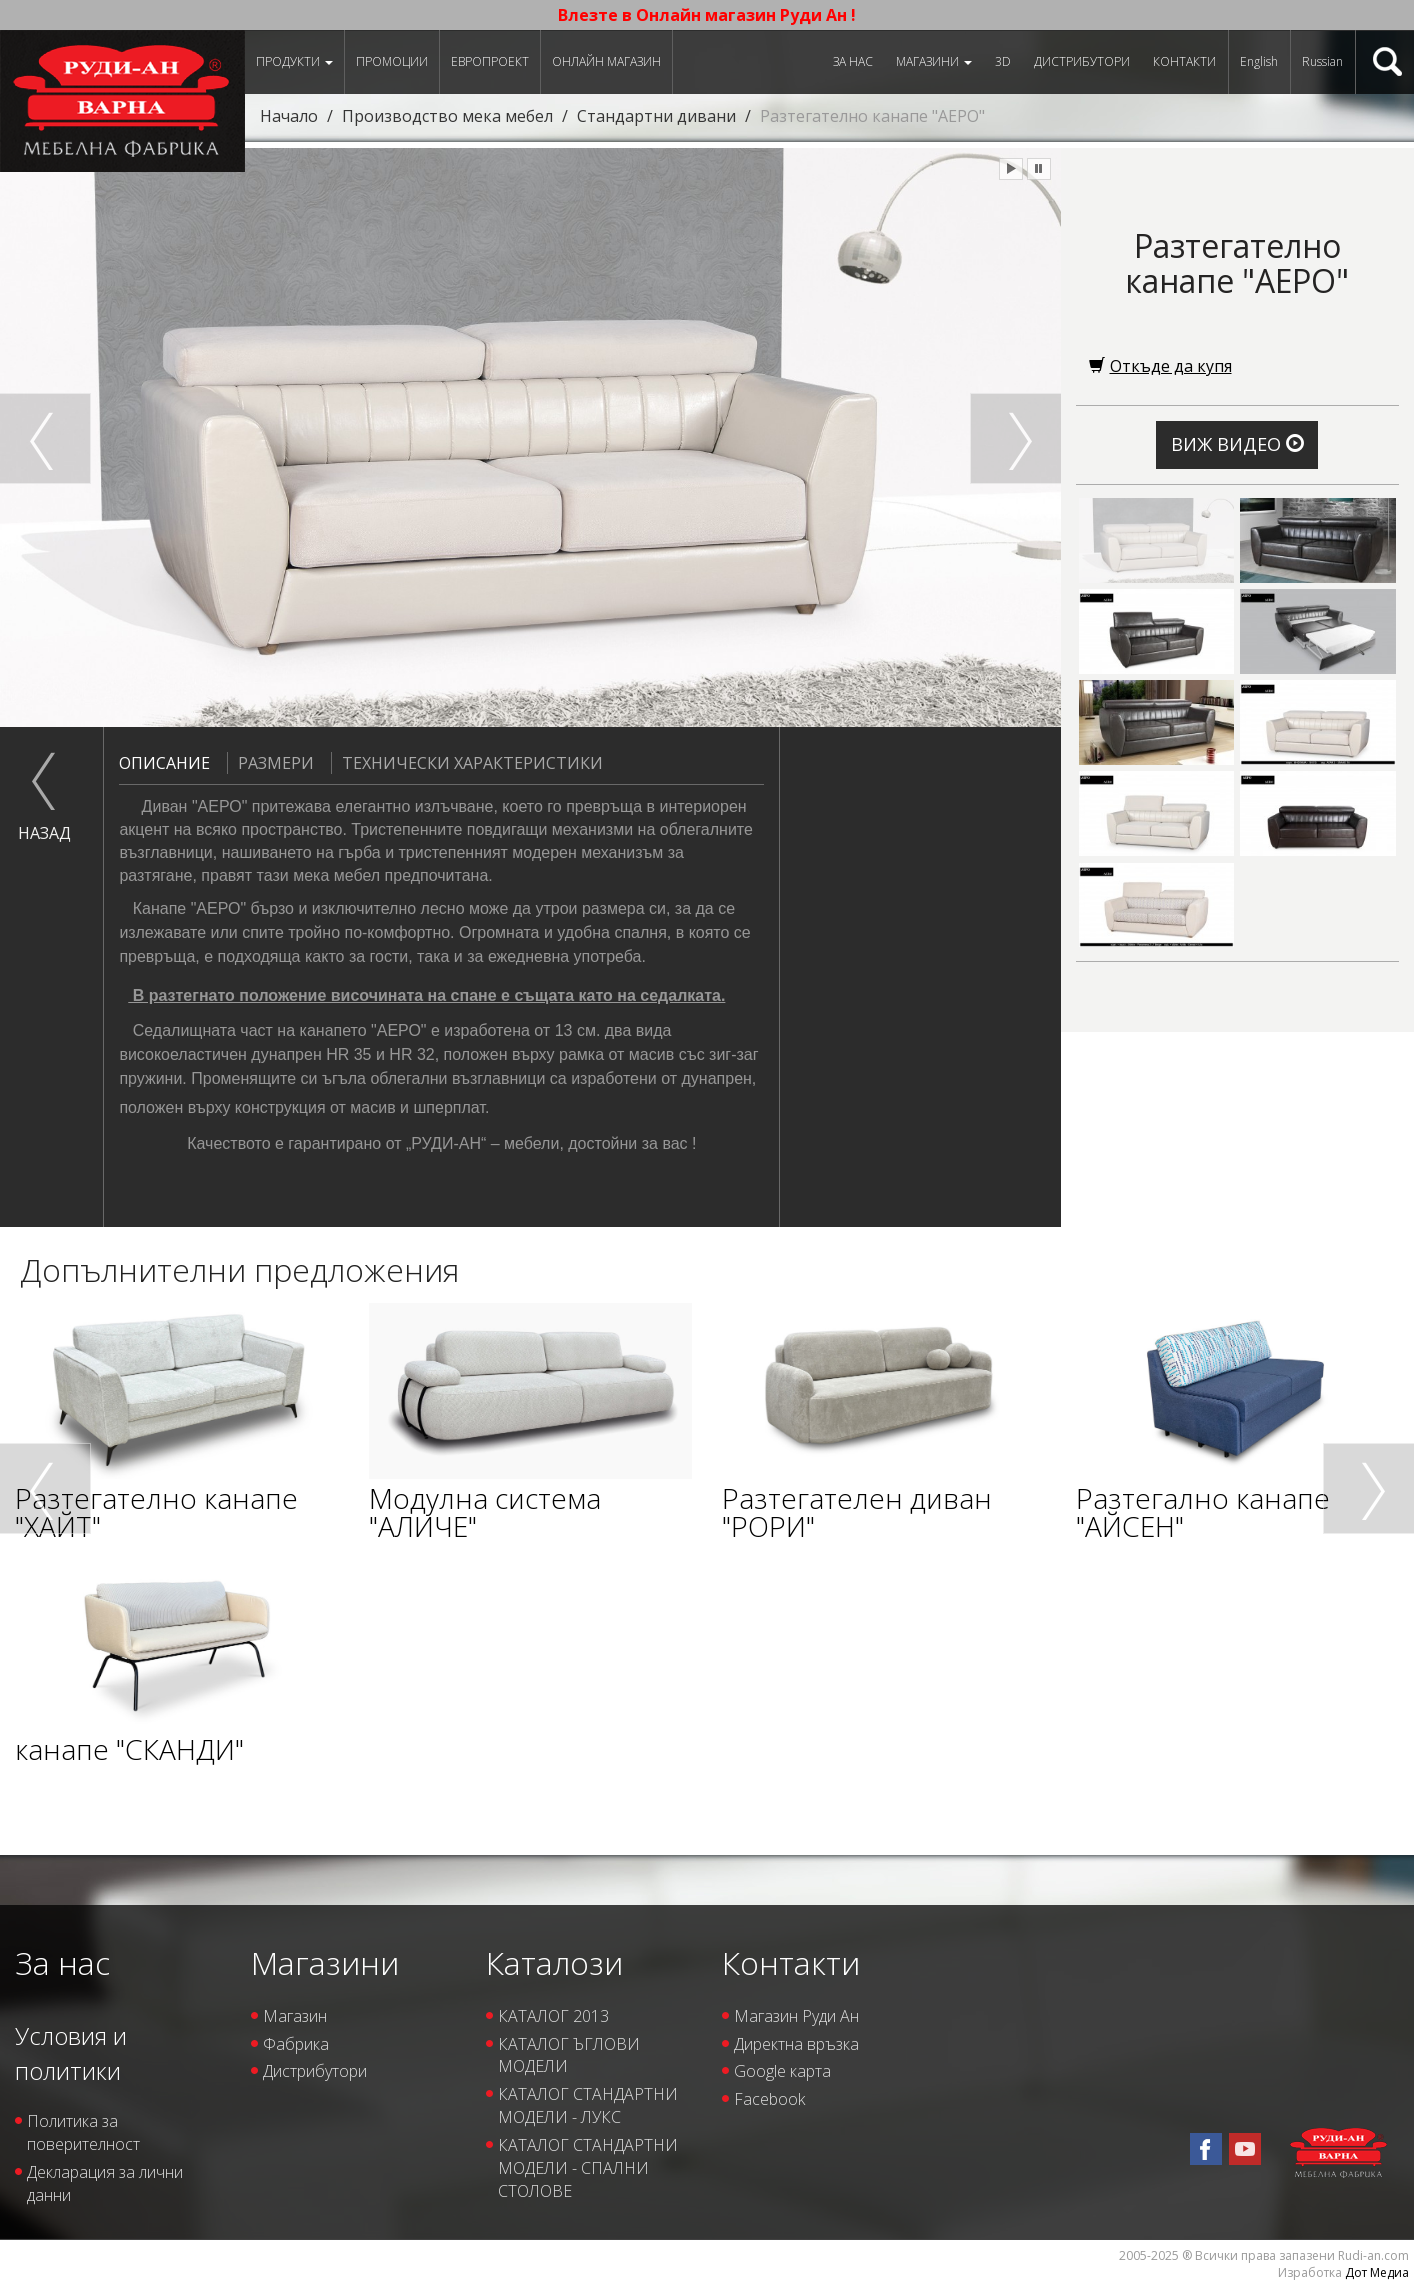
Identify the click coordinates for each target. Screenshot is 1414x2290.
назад (44, 833)
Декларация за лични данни (105, 2183)
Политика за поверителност (83, 2132)
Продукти (294, 61)
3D (1003, 61)
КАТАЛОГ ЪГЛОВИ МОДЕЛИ (569, 2055)
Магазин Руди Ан (796, 2016)
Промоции (392, 61)
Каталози (554, 1962)
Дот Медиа (1377, 2272)
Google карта (782, 2071)
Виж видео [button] (1237, 444)
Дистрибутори (1082, 61)
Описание (164, 763)
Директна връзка (796, 2044)
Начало (289, 116)
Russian (1322, 61)
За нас (853, 61)
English (1259, 61)
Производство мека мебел (447, 116)
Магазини (934, 61)
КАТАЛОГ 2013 (553, 2016)
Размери (270, 763)
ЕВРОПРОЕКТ (490, 61)
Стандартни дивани (656, 116)
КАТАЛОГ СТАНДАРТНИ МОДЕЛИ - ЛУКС (588, 2105)
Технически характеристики (467, 763)
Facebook (769, 2099)
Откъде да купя (1160, 366)
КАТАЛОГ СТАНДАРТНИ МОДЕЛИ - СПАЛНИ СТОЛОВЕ (588, 2168)
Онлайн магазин (606, 61)
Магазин (295, 2016)
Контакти (1184, 61)
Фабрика (296, 2044)
